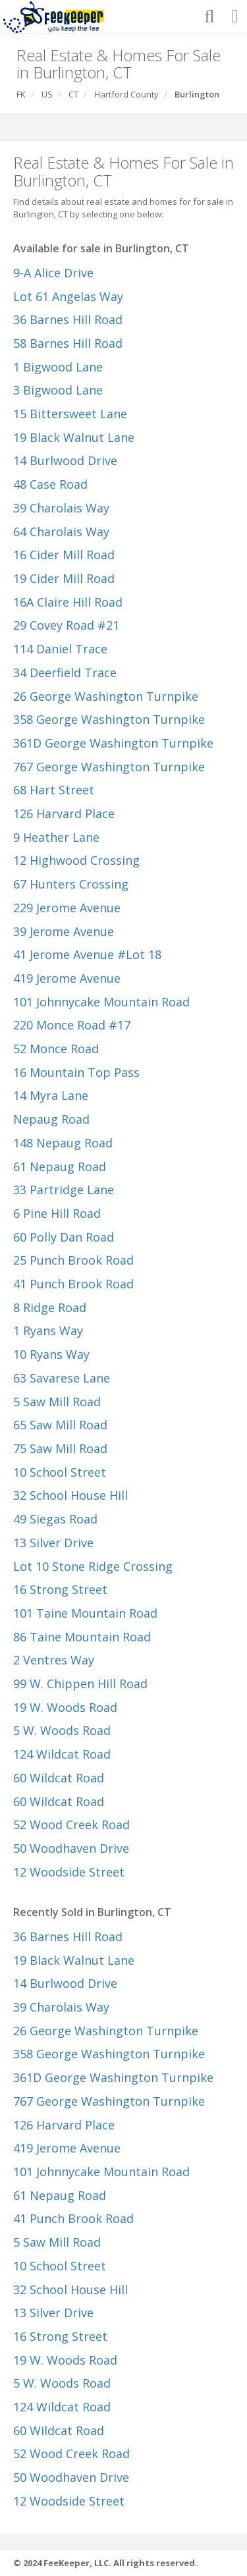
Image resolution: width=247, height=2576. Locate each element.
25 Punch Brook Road (73, 1260)
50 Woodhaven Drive (71, 1848)
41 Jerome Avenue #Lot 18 (87, 954)
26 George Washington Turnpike (105, 696)
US (47, 94)
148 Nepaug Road (63, 1143)
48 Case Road (50, 484)
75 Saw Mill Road (60, 1448)
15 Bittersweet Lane (70, 414)
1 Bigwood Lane (58, 367)
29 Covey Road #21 (66, 625)
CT (73, 94)
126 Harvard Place (64, 813)
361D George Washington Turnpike (113, 743)
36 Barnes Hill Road (68, 319)
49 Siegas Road (55, 1519)
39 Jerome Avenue (63, 931)
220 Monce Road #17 (71, 1025)
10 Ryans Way (51, 1354)
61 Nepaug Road (59, 1166)
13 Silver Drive (53, 1542)
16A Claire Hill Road (68, 602)
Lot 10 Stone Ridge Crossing (93, 1566)
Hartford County (126, 94)
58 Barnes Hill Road (68, 343)
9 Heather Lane (56, 837)
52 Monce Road (56, 1048)
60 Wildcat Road (58, 1778)
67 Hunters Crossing (70, 884)
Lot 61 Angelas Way (68, 296)
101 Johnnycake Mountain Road (101, 1002)
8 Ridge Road (49, 1307)
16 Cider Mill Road (64, 554)
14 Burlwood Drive (65, 460)
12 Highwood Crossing (76, 860)
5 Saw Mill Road (57, 1402)
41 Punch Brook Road (73, 1284)
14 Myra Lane (50, 1095)
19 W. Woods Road (65, 1707)
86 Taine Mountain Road (82, 1637)
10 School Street (59, 1472)
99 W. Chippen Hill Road (80, 1683)
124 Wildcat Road (62, 1754)
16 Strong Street (60, 1589)
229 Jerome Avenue (67, 908)
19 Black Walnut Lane (73, 437)
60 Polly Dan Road (63, 1237)
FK (21, 94)
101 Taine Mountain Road (85, 1613)
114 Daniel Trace (60, 649)
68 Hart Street (53, 790)
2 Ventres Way (53, 1660)
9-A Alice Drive (53, 273)
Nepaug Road (51, 1119)
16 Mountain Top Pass (76, 1072)
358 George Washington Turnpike (109, 719)
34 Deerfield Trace (65, 672)
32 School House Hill (70, 1495)
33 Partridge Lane (63, 1189)
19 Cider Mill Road (64, 578)
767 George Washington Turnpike (109, 767)
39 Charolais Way (61, 508)
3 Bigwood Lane (58, 390)
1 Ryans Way (48, 1330)
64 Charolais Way (61, 531)
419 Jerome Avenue (67, 978)
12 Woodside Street (68, 1872)
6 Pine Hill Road (57, 1213)
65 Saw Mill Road (60, 1425)
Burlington (197, 94)
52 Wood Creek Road (71, 1824)
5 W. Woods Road (62, 1730)
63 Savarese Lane (61, 1378)
